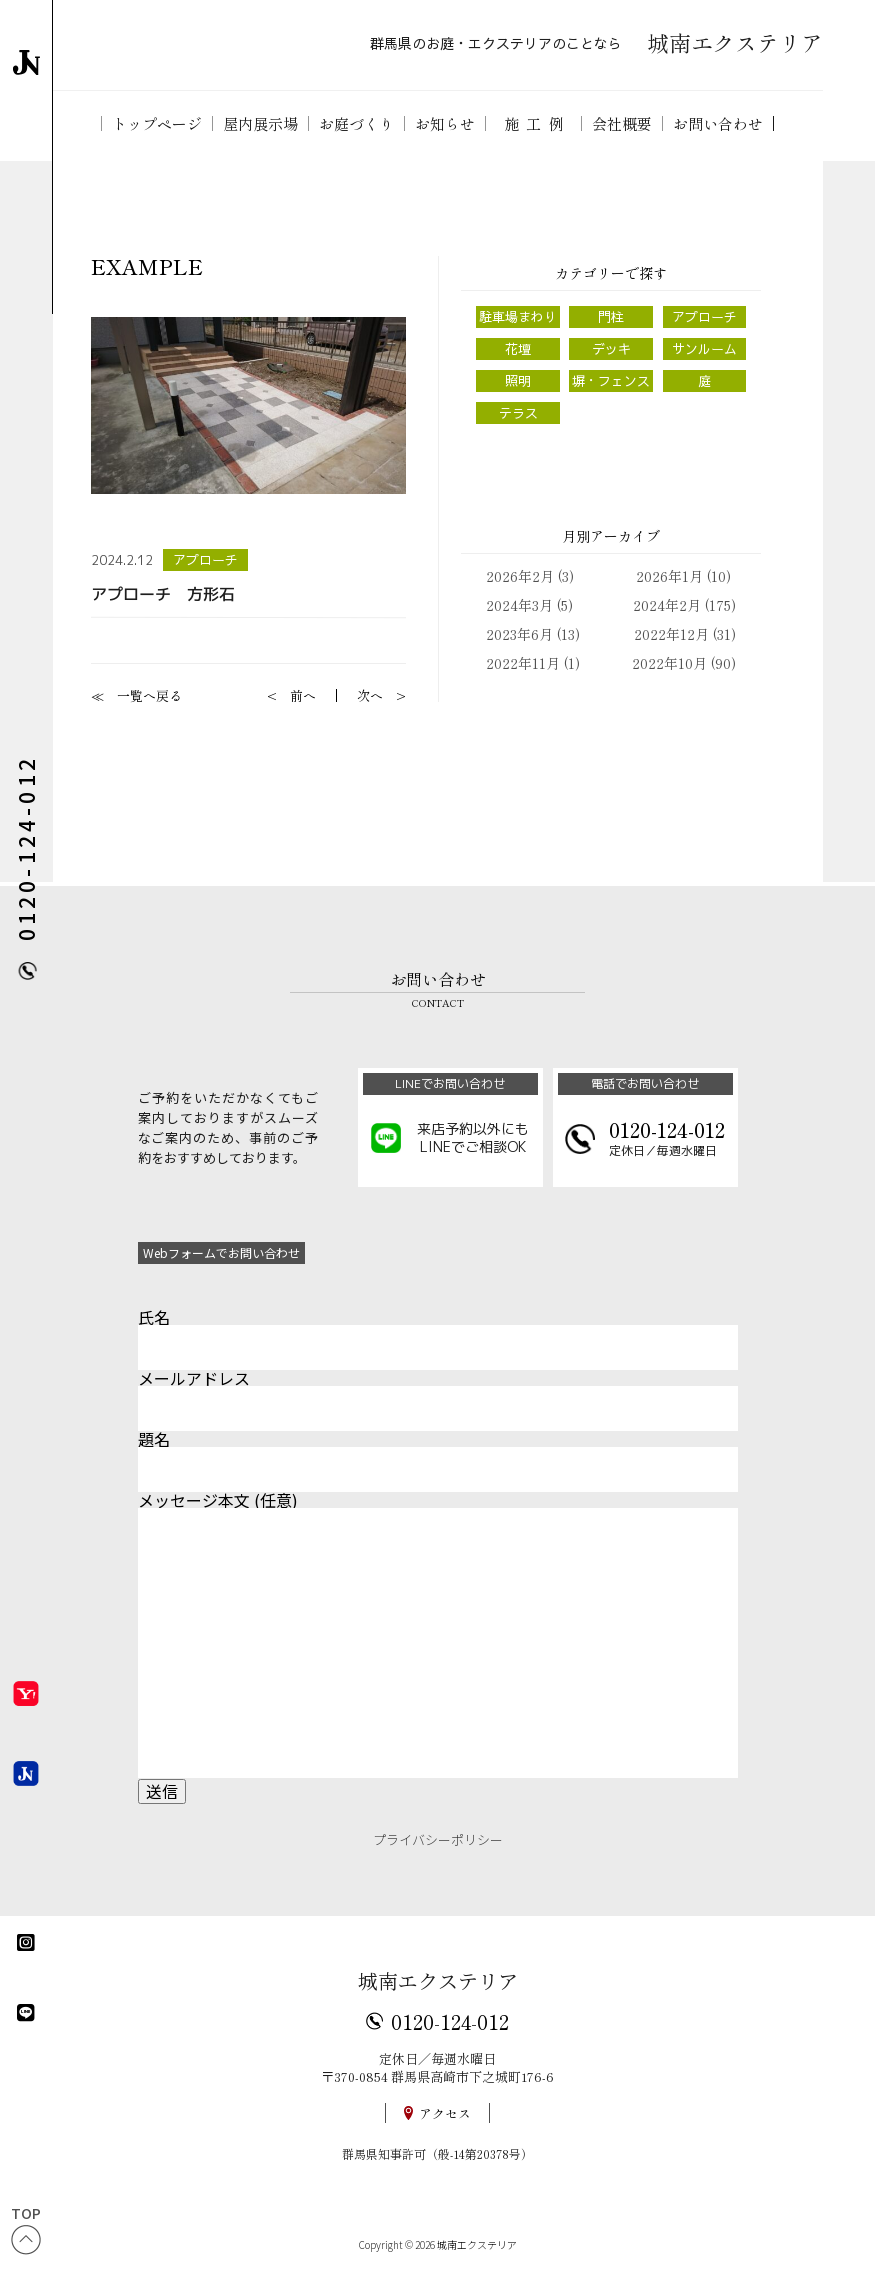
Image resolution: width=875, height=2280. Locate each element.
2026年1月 (669, 576)
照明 (518, 381)
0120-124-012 (450, 2021)
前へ (303, 695)
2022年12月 (671, 634)
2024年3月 (519, 605)
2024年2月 (667, 605)
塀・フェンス (611, 381)
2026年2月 (520, 576)
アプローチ (205, 560)
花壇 (518, 349)
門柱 (611, 317)
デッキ (611, 349)
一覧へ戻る (149, 695)
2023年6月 (519, 634)
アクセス (445, 2113)
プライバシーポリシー (438, 1839)
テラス (518, 413)
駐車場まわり (518, 317)
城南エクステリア (438, 1980)
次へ (370, 695)
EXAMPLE (147, 266)
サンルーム (704, 349)
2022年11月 (523, 663)
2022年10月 (669, 663)
